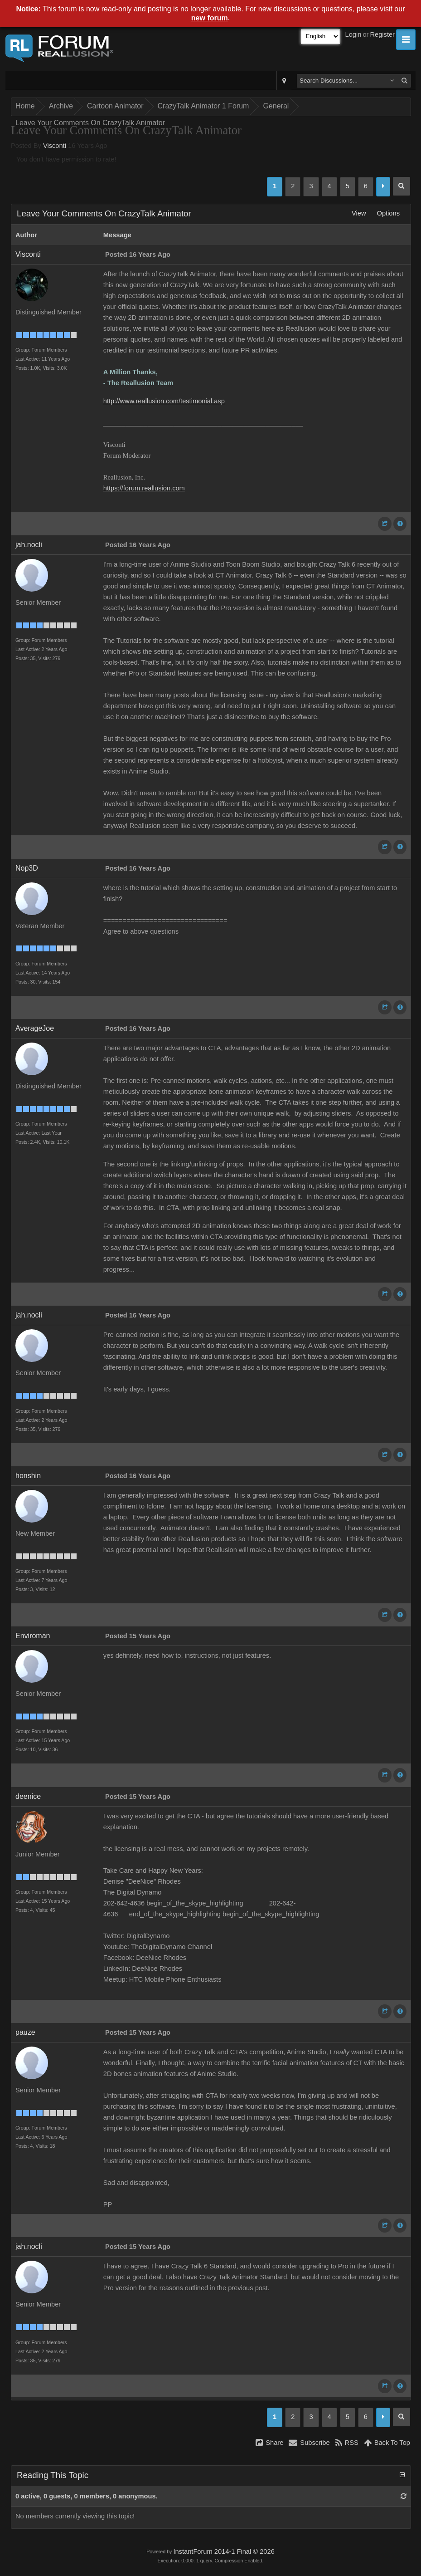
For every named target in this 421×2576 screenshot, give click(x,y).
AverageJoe (34, 1028)
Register (382, 34)
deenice (28, 1796)
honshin (28, 1475)
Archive (61, 106)
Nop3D (26, 868)
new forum (209, 18)
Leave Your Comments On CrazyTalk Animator (90, 123)
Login (353, 34)
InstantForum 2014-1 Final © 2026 (223, 2551)
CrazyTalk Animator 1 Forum (203, 106)
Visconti (54, 145)
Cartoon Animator (115, 106)
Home (25, 106)
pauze (25, 2032)
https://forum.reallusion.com (144, 488)
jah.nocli (28, 545)
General (276, 106)
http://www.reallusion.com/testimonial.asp (164, 401)
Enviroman (32, 1636)
